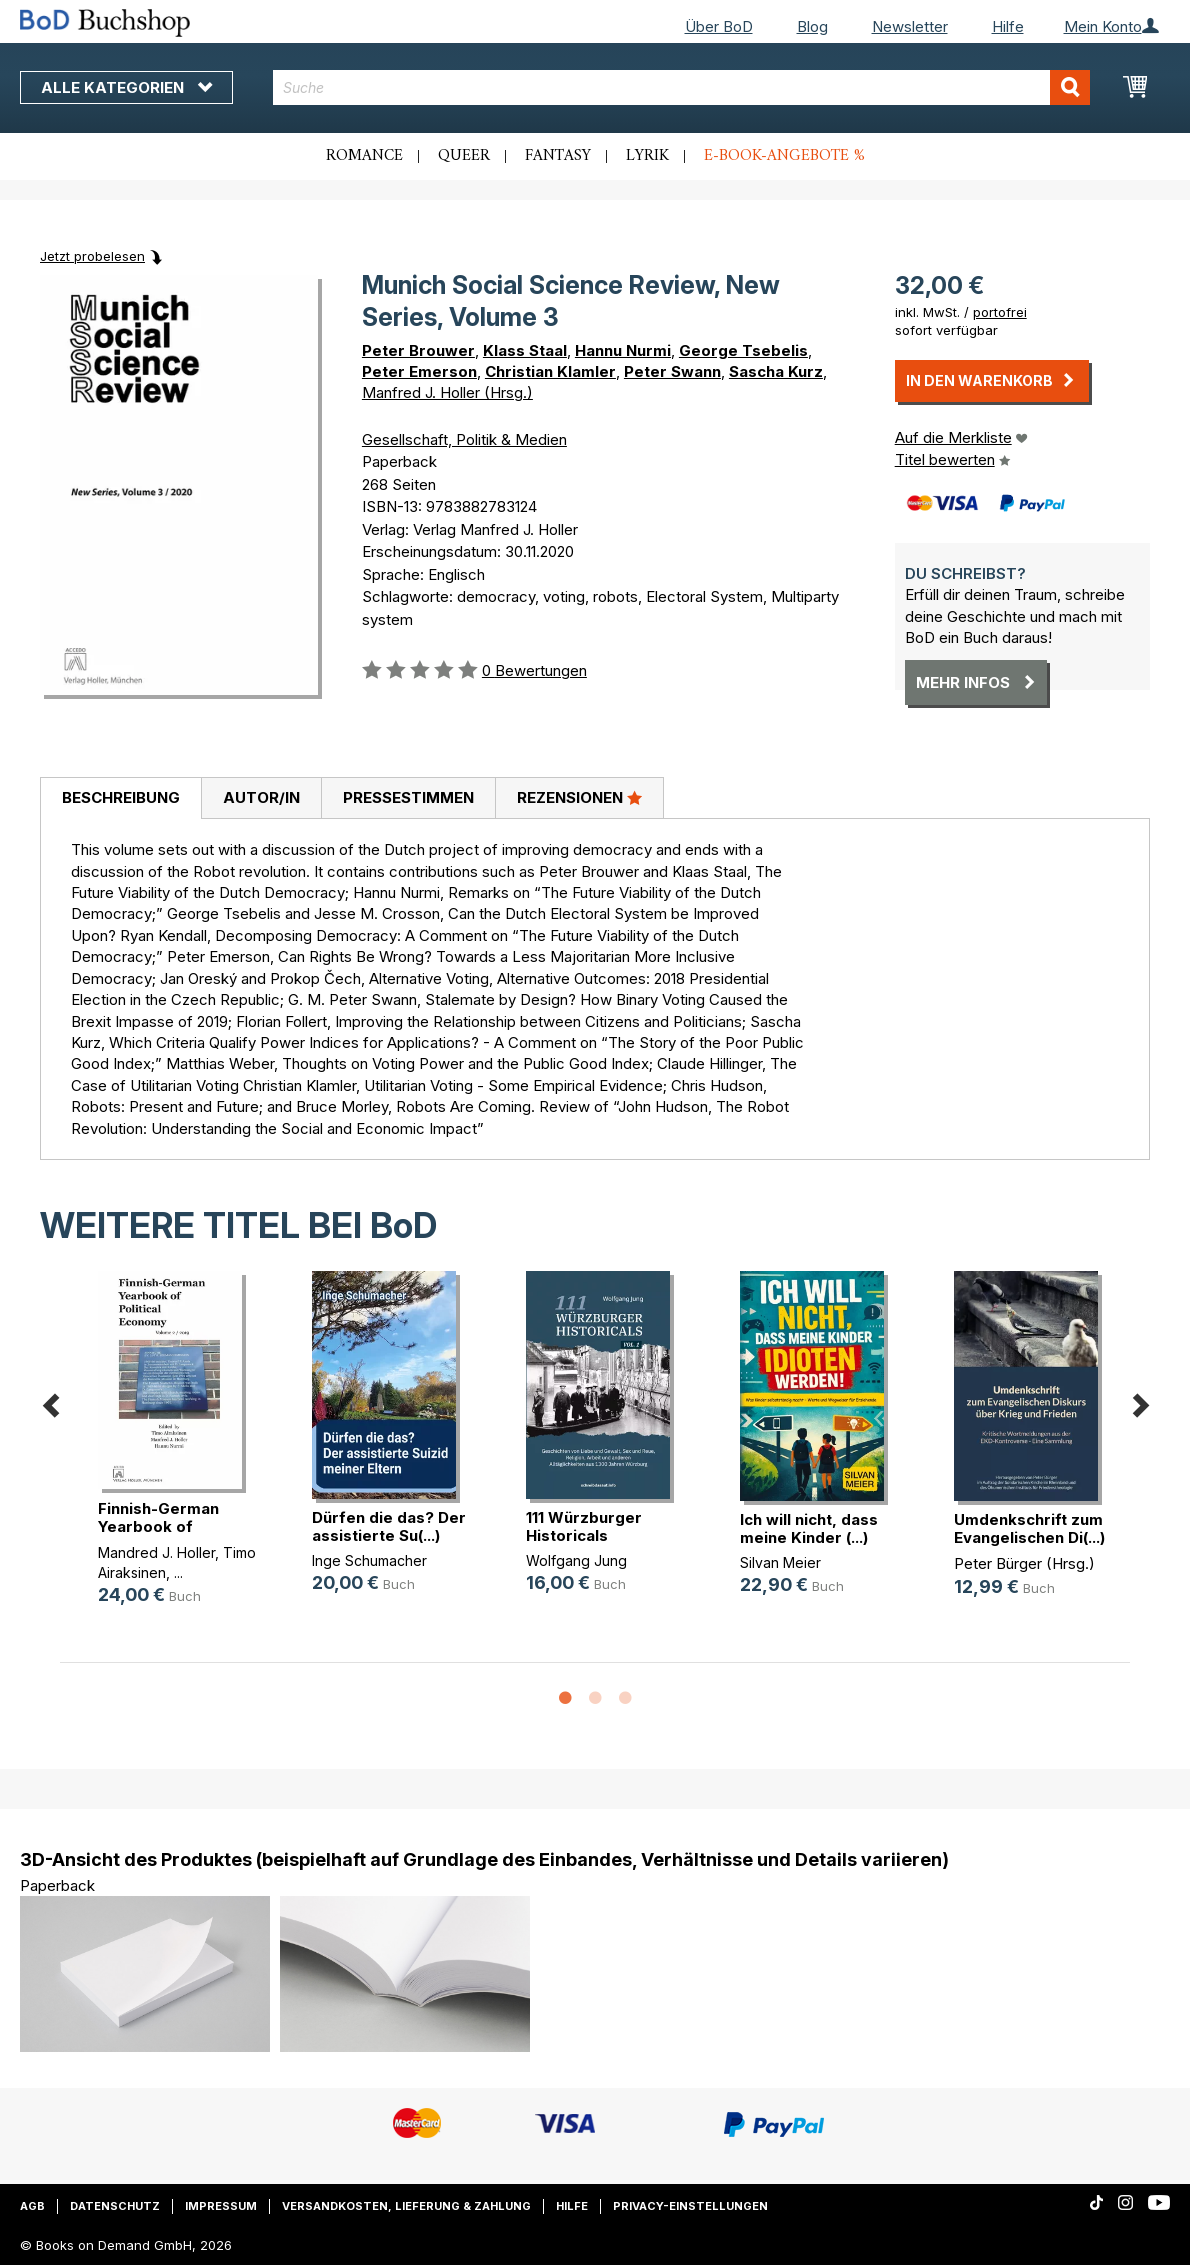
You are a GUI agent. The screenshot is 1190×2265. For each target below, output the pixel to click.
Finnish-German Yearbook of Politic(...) (158, 1526)
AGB (32, 2206)
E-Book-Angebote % (784, 156)
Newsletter (910, 26)
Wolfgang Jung (576, 1560)
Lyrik (647, 156)
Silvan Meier (780, 1562)
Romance (364, 156)
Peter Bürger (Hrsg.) (1024, 1563)
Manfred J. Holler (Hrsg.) (447, 392)
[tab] (120, 799)
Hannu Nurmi (623, 350)
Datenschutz (115, 2206)
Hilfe (1008, 26)
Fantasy (558, 156)
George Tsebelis (743, 350)
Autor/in (261, 797)
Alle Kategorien (126, 87)
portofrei (1000, 312)
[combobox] (681, 87)
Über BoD (719, 26)
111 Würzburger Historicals (584, 1526)
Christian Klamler (550, 371)
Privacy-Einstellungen (690, 2206)
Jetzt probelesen (92, 256)
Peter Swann (672, 371)
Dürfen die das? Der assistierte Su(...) (389, 1526)
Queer (464, 156)
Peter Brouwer (418, 350)
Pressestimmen (408, 797)
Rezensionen (579, 797)
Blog (812, 26)
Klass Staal (525, 350)
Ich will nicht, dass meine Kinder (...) (809, 1528)
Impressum (221, 2206)
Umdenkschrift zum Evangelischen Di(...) (1029, 1528)
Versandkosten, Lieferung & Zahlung (406, 2206)
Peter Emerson (419, 371)
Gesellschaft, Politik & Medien (464, 439)
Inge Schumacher (369, 1560)
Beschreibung (121, 797)
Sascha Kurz (776, 371)
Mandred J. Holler (156, 1552)
